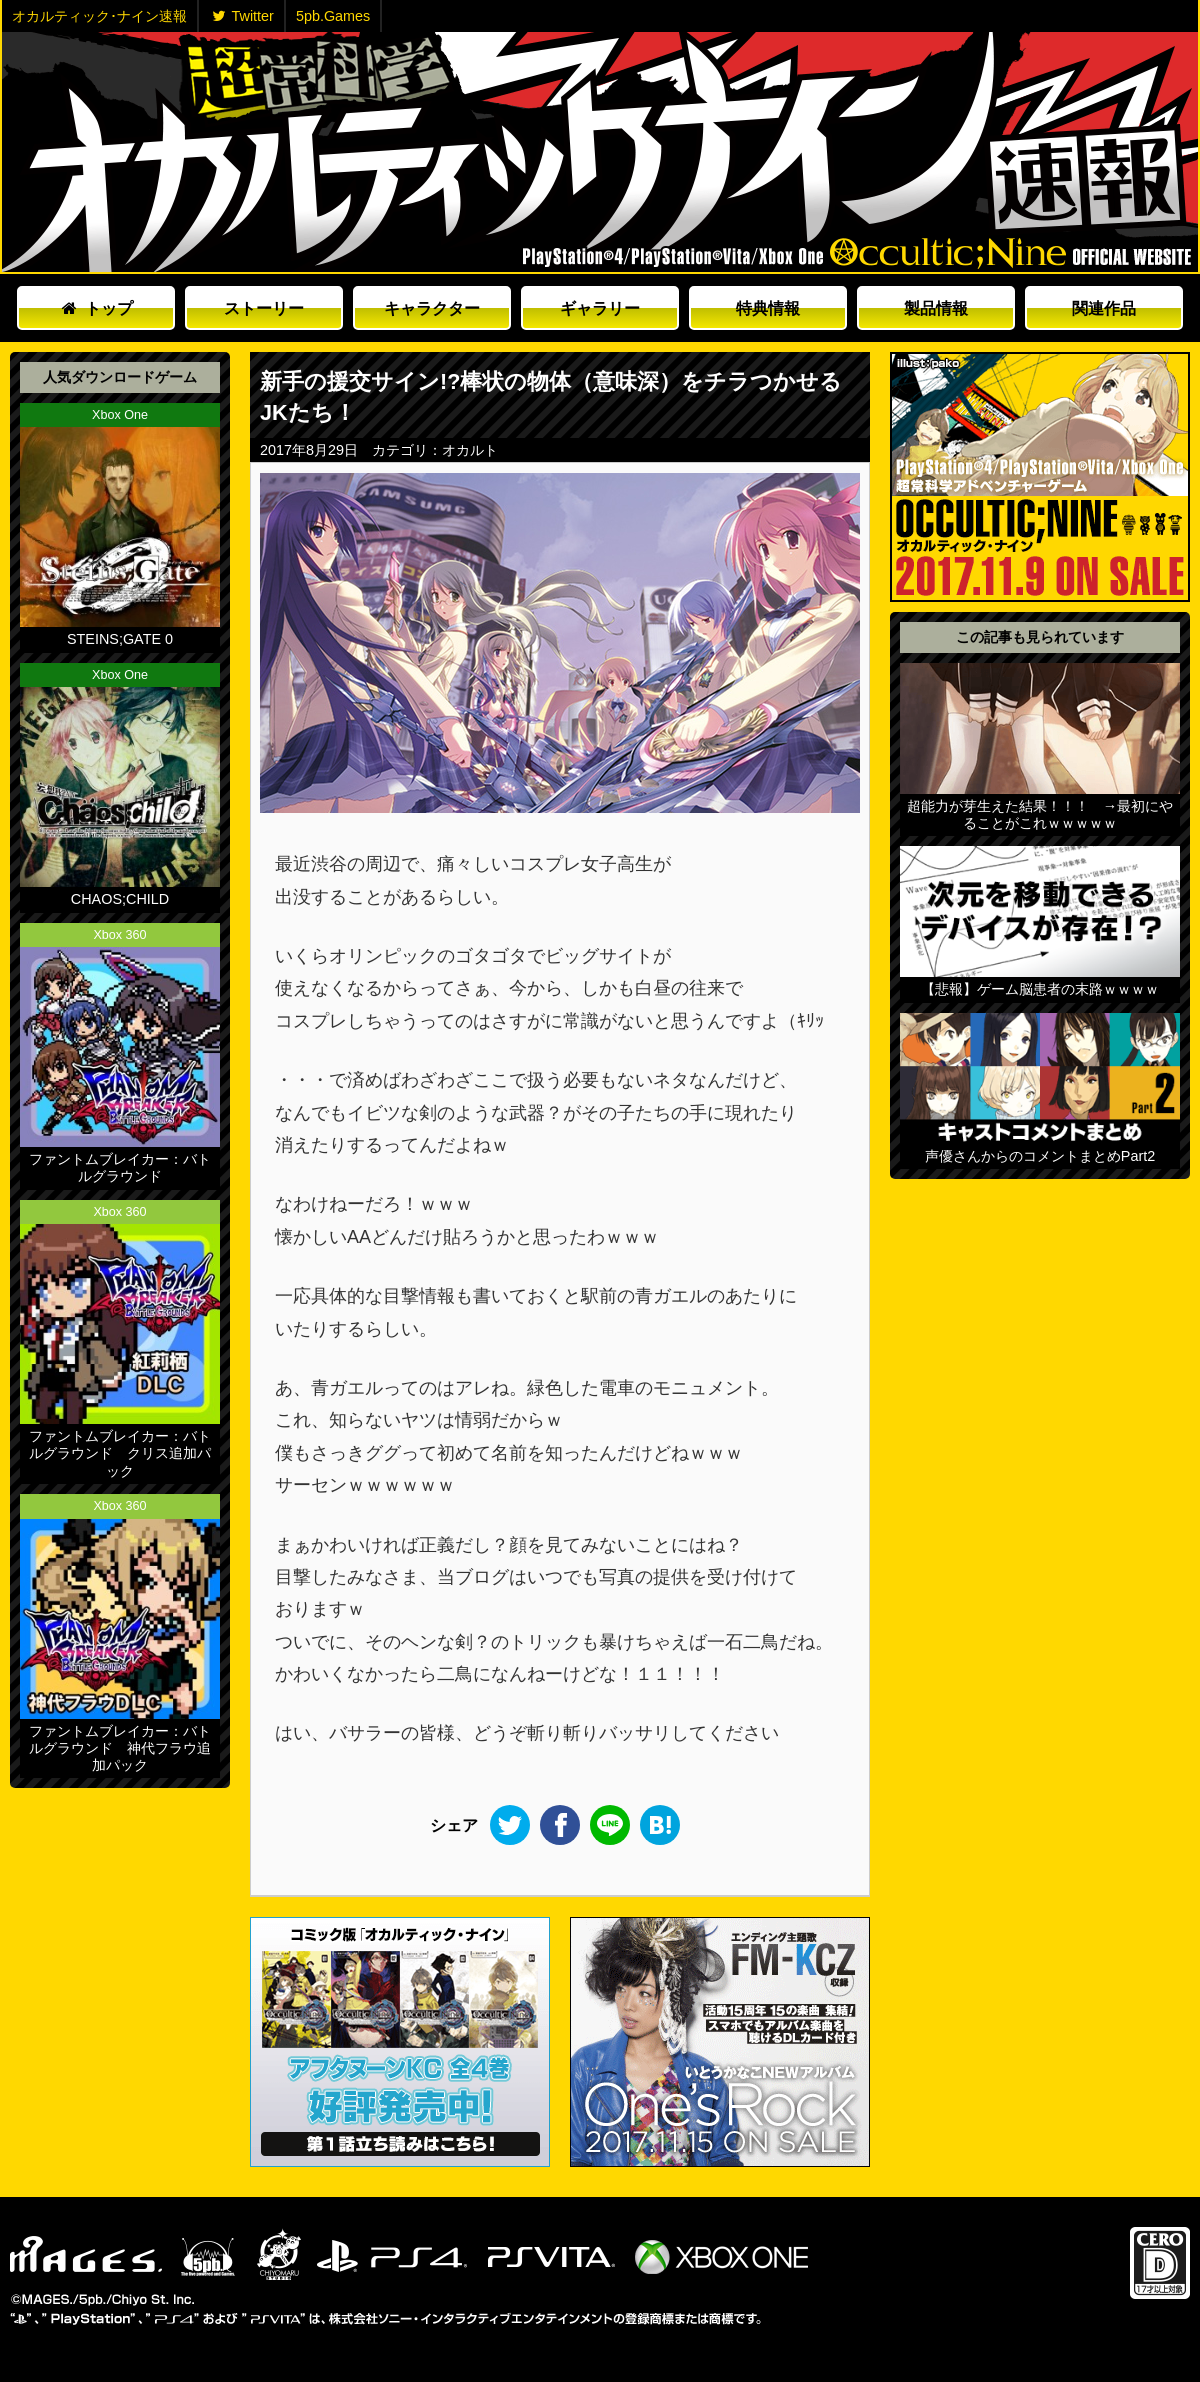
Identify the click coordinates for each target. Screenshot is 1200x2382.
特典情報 (768, 308)
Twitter (243, 16)
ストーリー (264, 308)
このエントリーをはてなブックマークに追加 (660, 1825)
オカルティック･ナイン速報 (99, 16)
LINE (610, 1825)
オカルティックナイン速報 (600, 152)
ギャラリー (600, 308)
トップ (97, 308)
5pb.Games (333, 16)
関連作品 (1104, 308)
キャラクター (432, 308)
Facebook (560, 1825)
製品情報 (936, 308)
